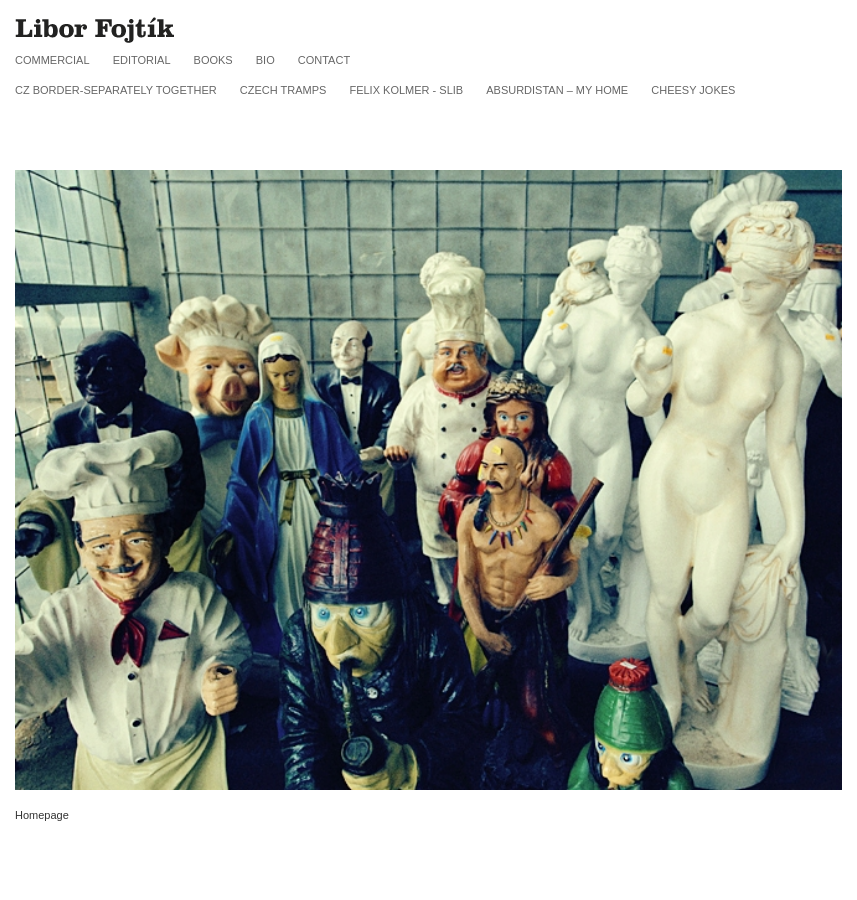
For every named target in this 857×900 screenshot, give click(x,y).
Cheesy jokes (693, 90)
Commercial (52, 60)
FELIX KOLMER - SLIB (406, 90)
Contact (324, 60)
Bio (265, 60)
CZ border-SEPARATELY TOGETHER (116, 90)
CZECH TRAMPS (283, 90)
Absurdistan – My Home (557, 90)
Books (213, 60)
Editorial (142, 60)
